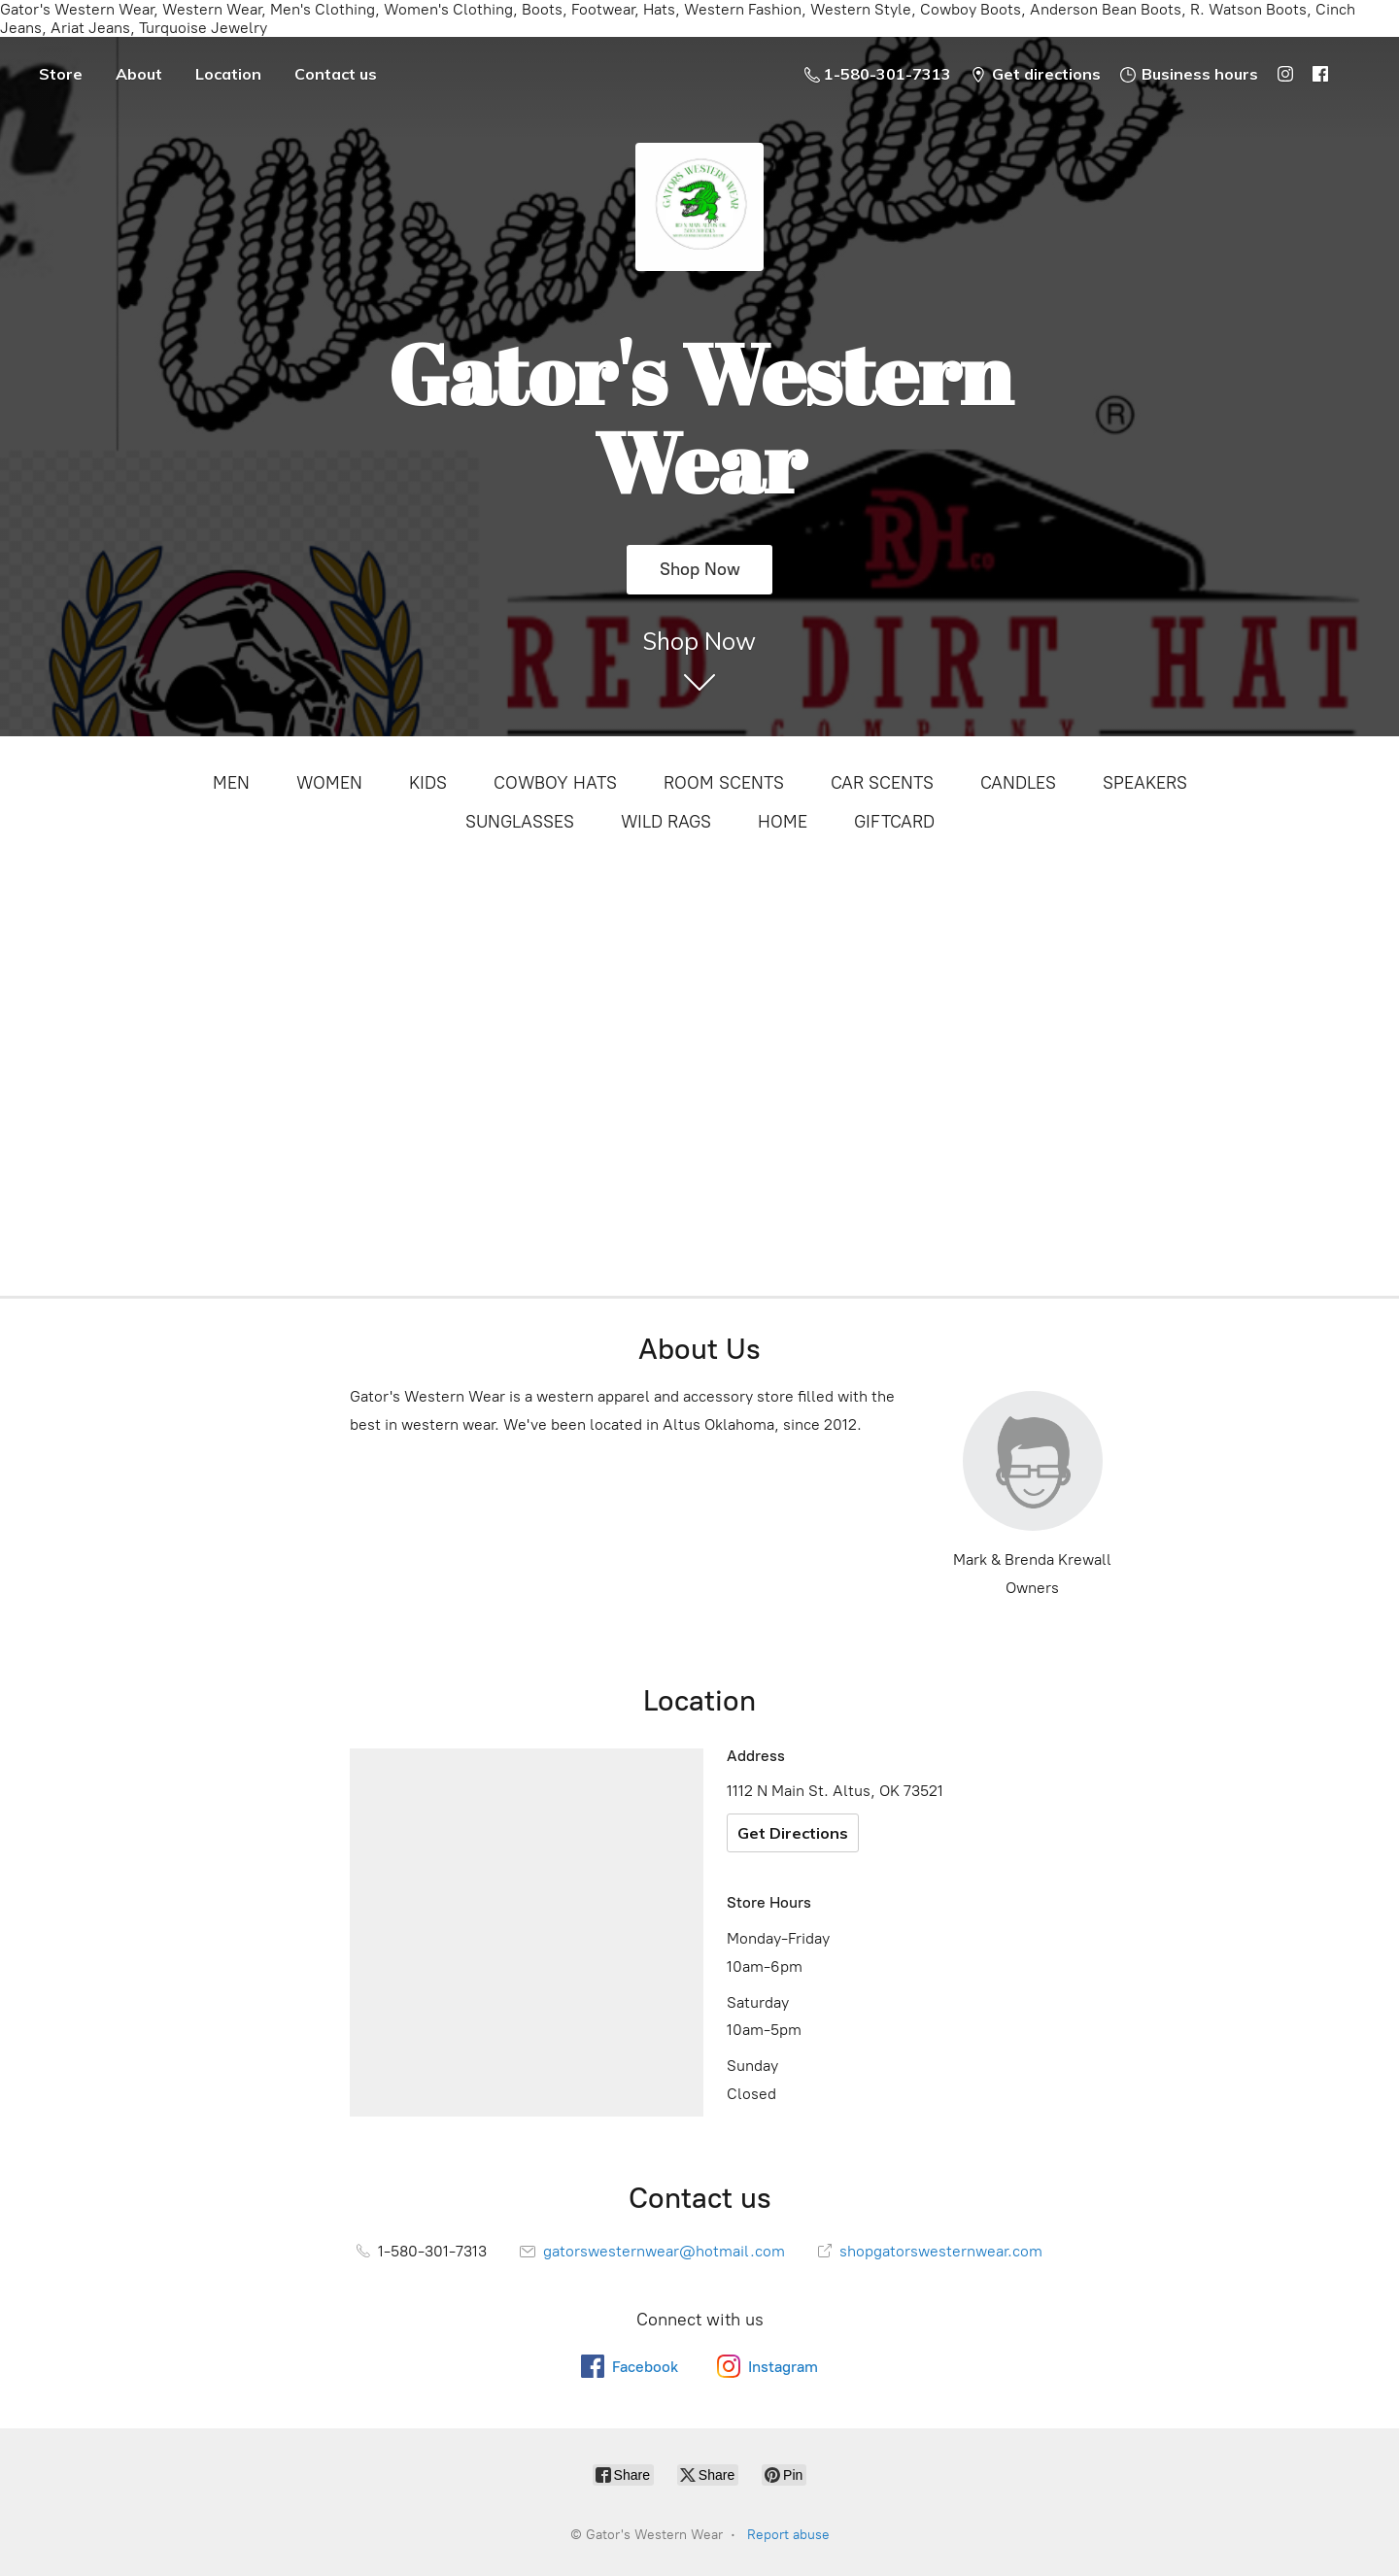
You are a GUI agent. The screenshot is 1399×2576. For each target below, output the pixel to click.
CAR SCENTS (882, 783)
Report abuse (788, 2534)
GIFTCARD (894, 821)
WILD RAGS (666, 821)
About (139, 74)
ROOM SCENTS (724, 783)
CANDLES (1018, 783)
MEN (231, 783)
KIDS (428, 783)
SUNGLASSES (519, 821)
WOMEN (329, 783)
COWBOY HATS (555, 783)
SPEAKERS (1145, 783)
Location (228, 74)
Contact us (335, 74)
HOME (782, 821)
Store (61, 74)
